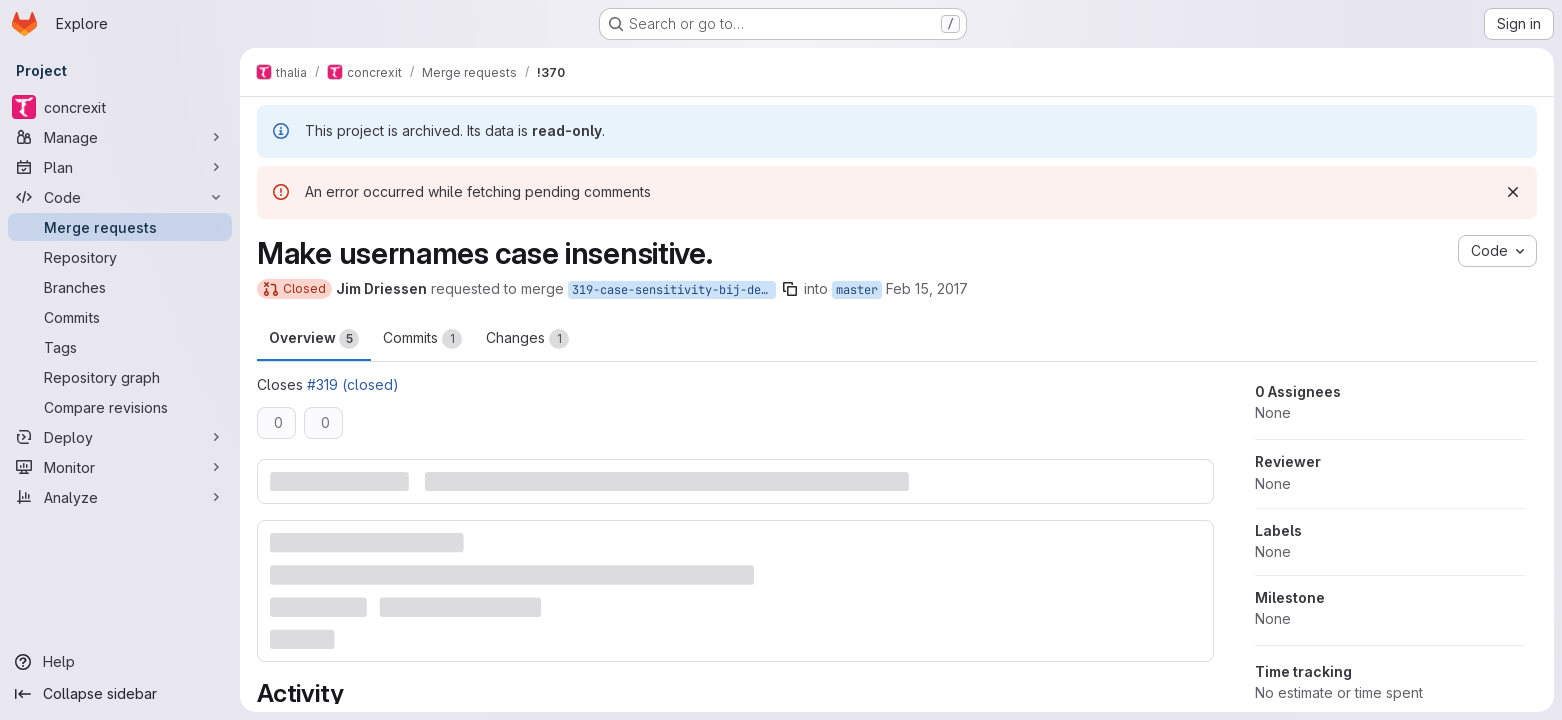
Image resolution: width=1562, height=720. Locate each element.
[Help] (120, 662)
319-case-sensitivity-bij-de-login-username (674, 290)
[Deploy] (120, 437)
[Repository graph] (120, 377)
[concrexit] (120, 107)
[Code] (120, 197)
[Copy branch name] (790, 289)
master (857, 290)
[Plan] (120, 167)
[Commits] (120, 317)
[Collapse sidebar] (120, 694)
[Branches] (120, 287)
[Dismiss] (1513, 192)
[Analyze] (120, 497)
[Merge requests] (120, 227)
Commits (422, 339)
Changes (527, 339)
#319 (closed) (353, 384)
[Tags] (120, 347)
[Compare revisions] (120, 407)
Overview (314, 339)
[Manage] (120, 137)
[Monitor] (120, 467)
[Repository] (120, 257)
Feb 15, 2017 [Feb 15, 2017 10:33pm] (927, 288)
